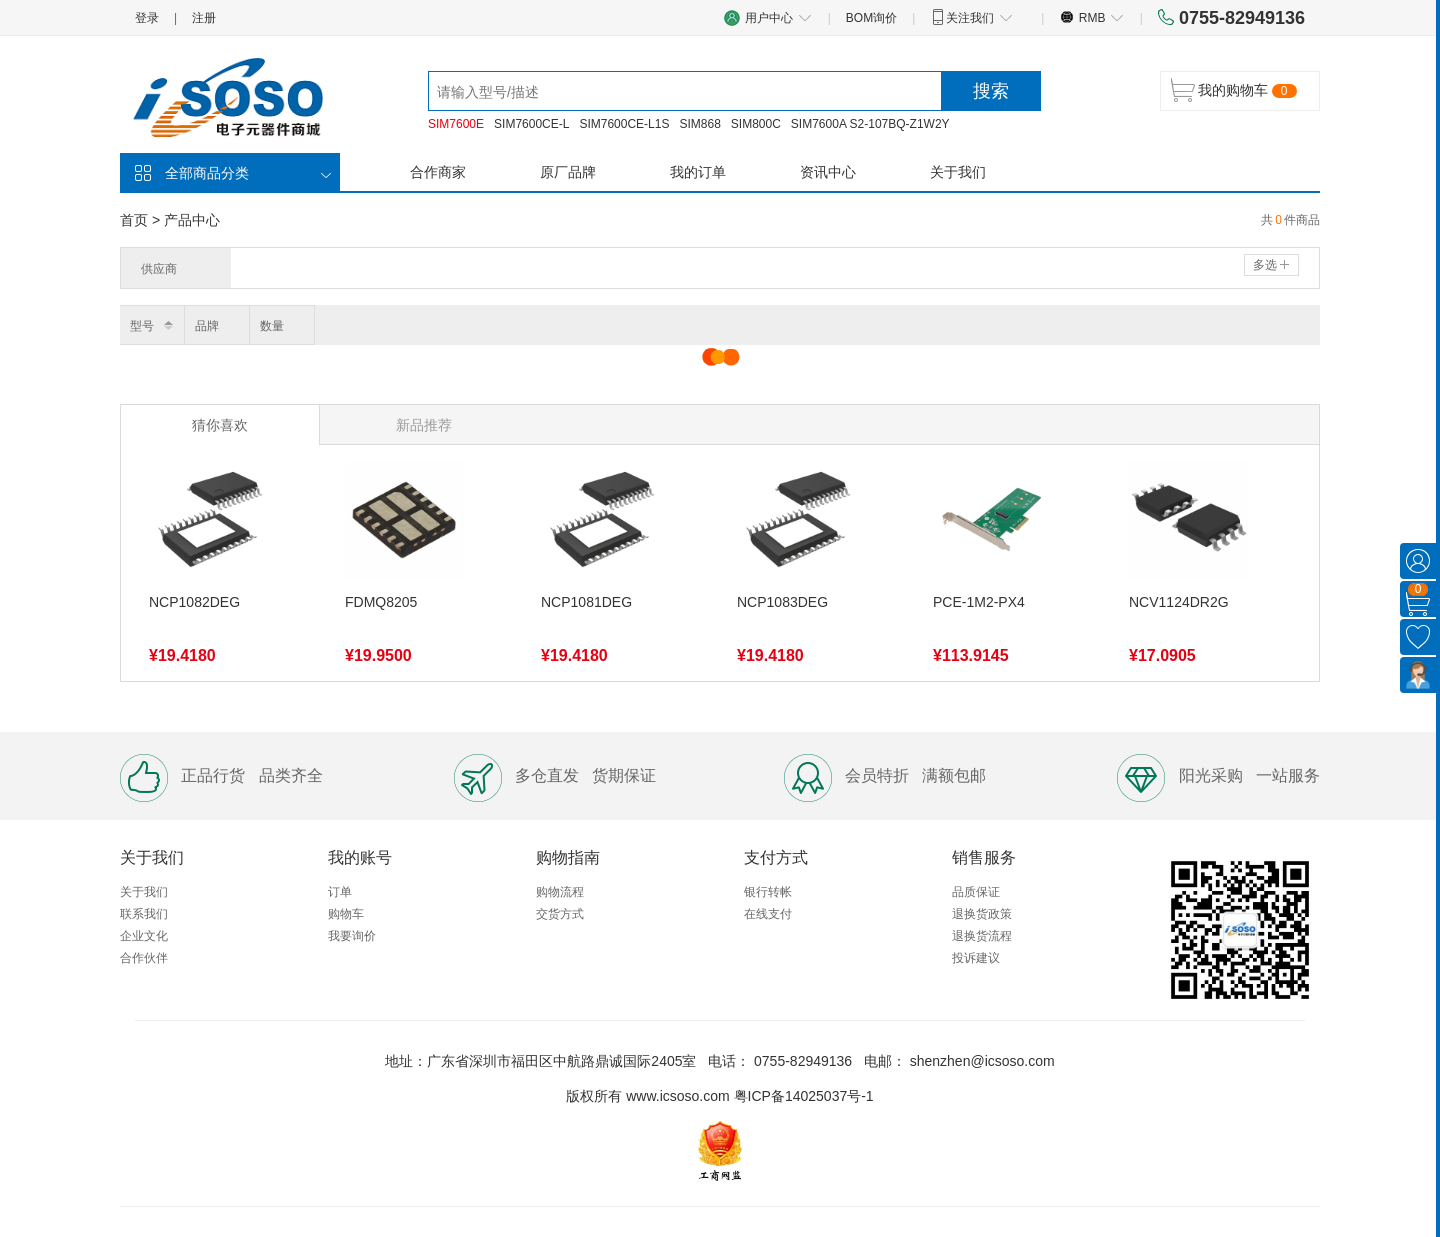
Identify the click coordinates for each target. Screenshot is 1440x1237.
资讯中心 (828, 172)
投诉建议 (976, 958)
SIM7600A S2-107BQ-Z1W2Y (870, 124)
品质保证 (976, 892)
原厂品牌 (568, 172)
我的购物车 (1233, 90)
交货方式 (560, 914)
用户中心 (768, 17)
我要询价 (352, 936)
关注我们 (971, 17)
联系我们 (144, 914)
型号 (142, 326)
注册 (204, 18)
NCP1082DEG (194, 602)
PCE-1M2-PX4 (979, 602)
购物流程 (560, 892)
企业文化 (144, 936)
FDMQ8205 (381, 602)
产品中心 (192, 220)
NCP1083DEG (782, 602)
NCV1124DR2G (1179, 602)
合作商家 (438, 172)
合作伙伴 (144, 958)
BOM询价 (871, 18)
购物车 (346, 914)
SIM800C (756, 124)
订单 (340, 892)
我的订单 (698, 172)
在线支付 (768, 914)
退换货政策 (982, 914)
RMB (1091, 17)
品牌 (207, 326)
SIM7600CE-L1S (624, 124)
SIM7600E (456, 124)
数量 (272, 326)
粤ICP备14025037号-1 (804, 1096)
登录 (147, 18)
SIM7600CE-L (531, 124)
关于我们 (958, 172)
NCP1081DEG (586, 602)
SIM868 (699, 124)
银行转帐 (768, 892)
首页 (134, 220)
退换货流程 (982, 936)
